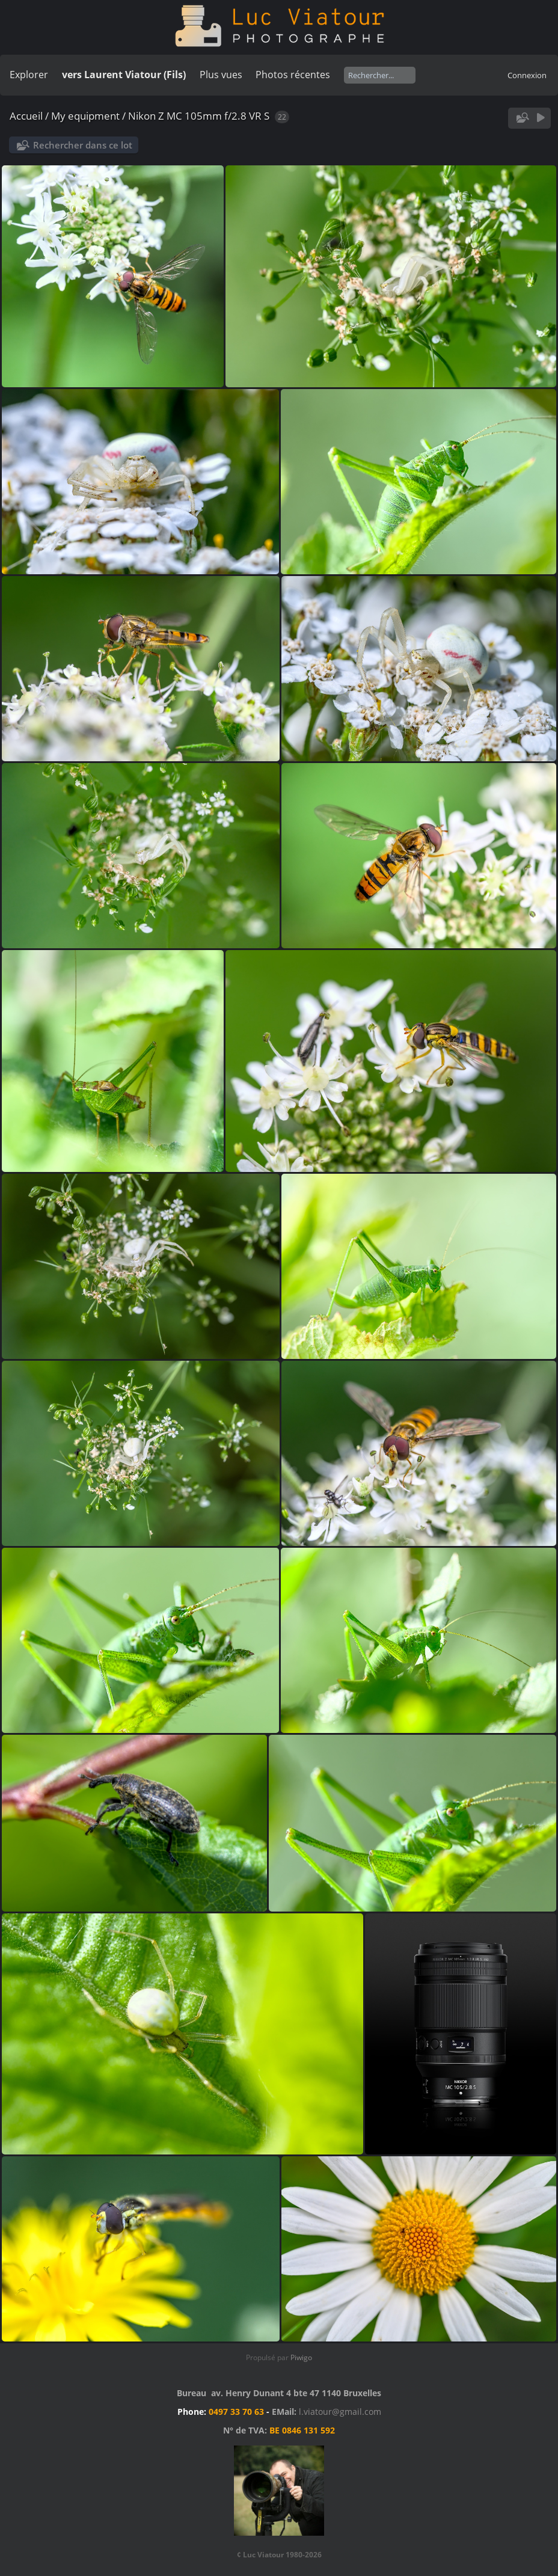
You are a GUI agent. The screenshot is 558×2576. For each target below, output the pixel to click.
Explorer (29, 74)
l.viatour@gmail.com (340, 2411)
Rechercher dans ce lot (82, 145)
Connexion (527, 75)
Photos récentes (293, 74)
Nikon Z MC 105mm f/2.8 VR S (198, 116)
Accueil (26, 116)
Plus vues (221, 74)
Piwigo (301, 2357)
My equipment (85, 116)
